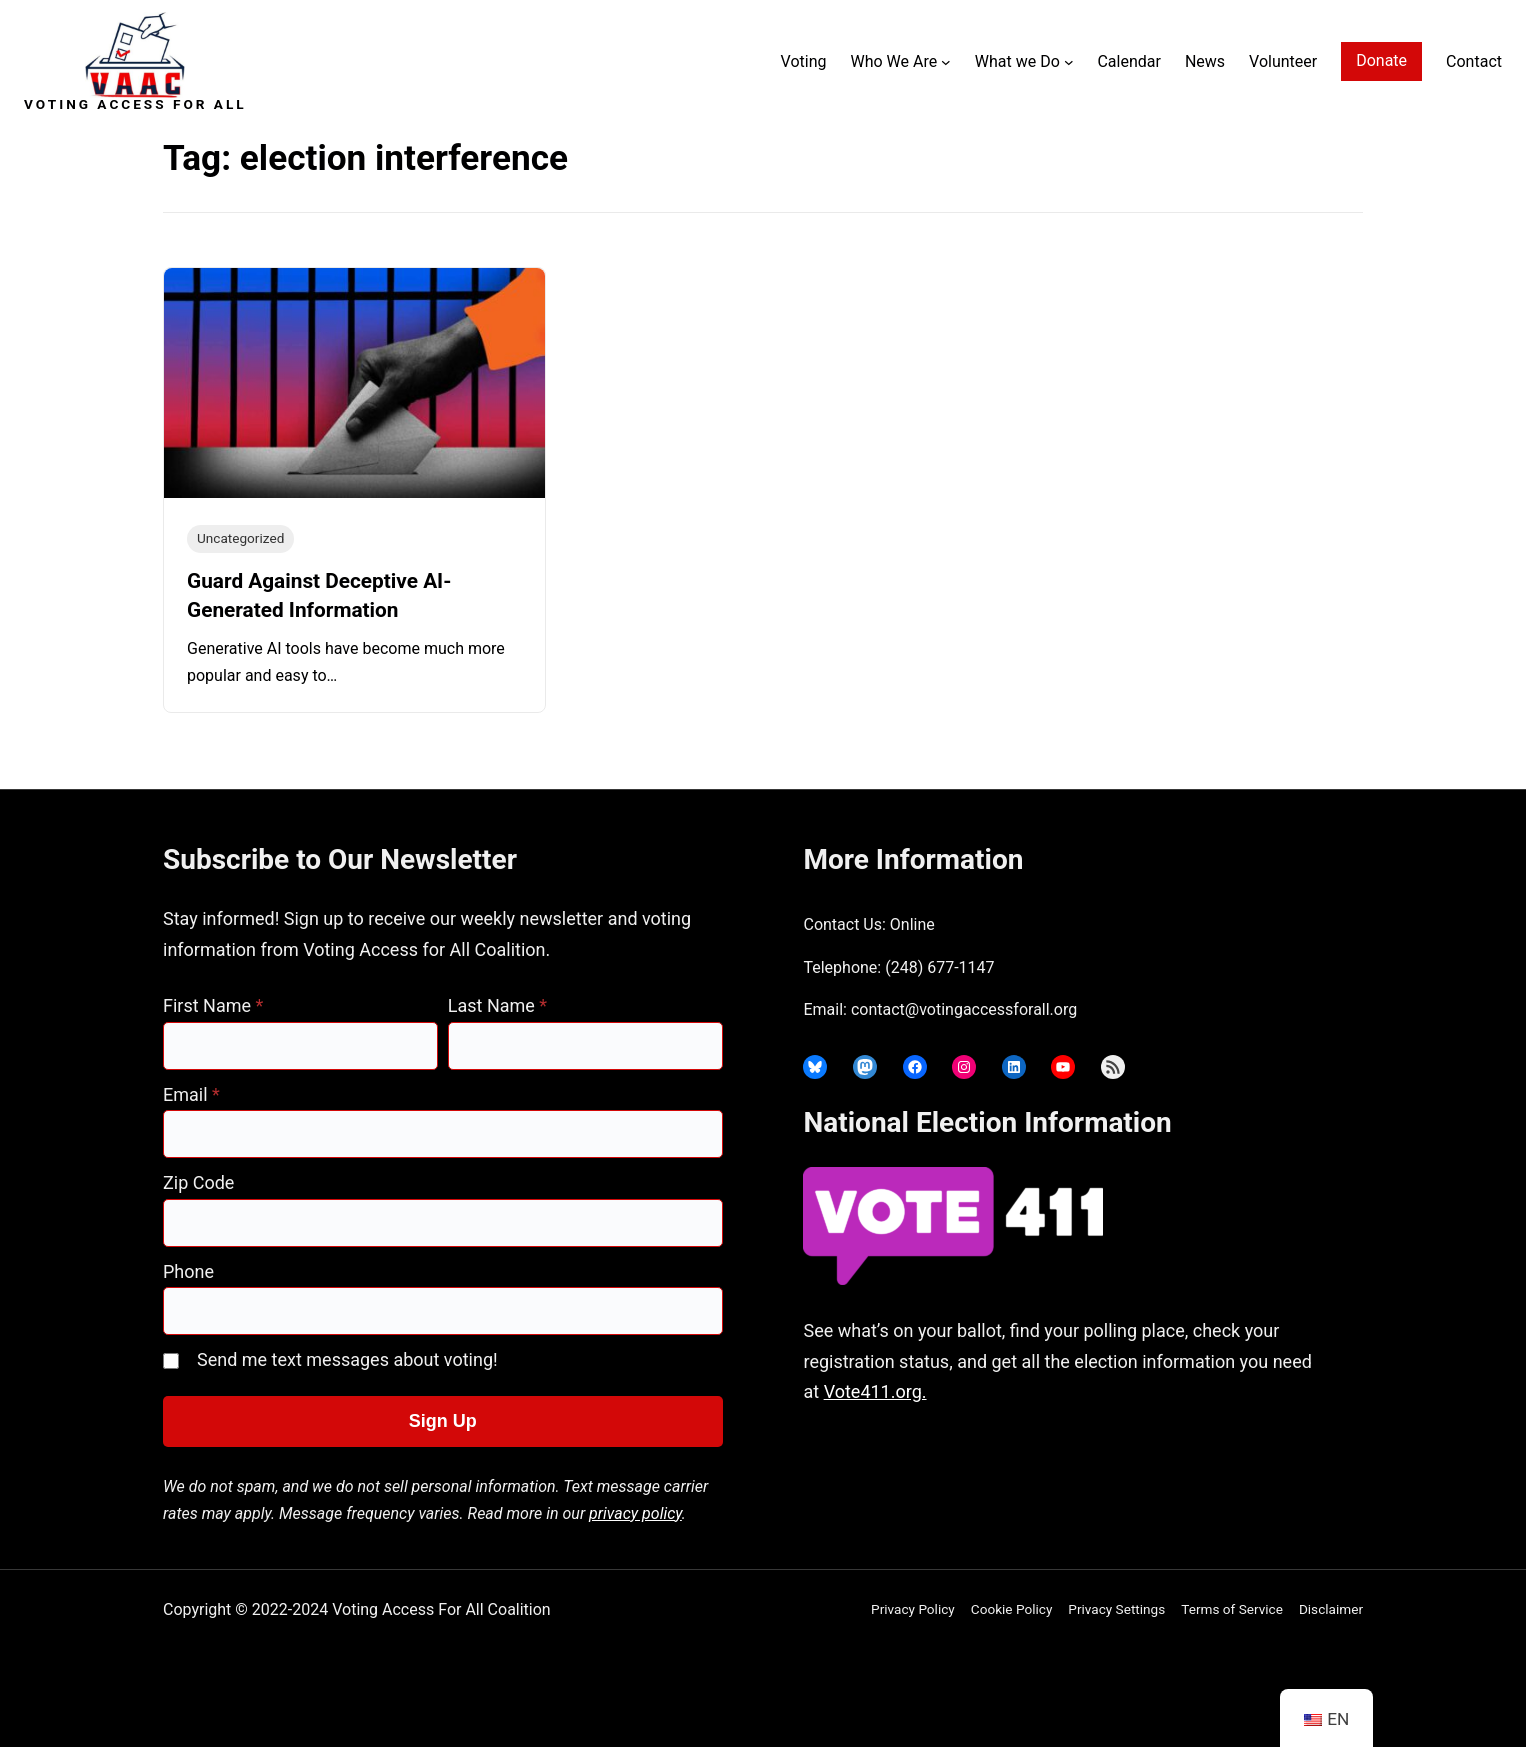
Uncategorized (240, 538)
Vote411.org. (875, 1391)
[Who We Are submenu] (946, 62)
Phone (188, 1271)
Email (191, 1094)
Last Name (497, 1005)
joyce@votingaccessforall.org (1116, 1470)
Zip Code (198, 1182)
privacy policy (635, 1513)
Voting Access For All (135, 104)
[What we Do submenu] (1069, 62)
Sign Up (443, 1421)
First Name (213, 1005)
